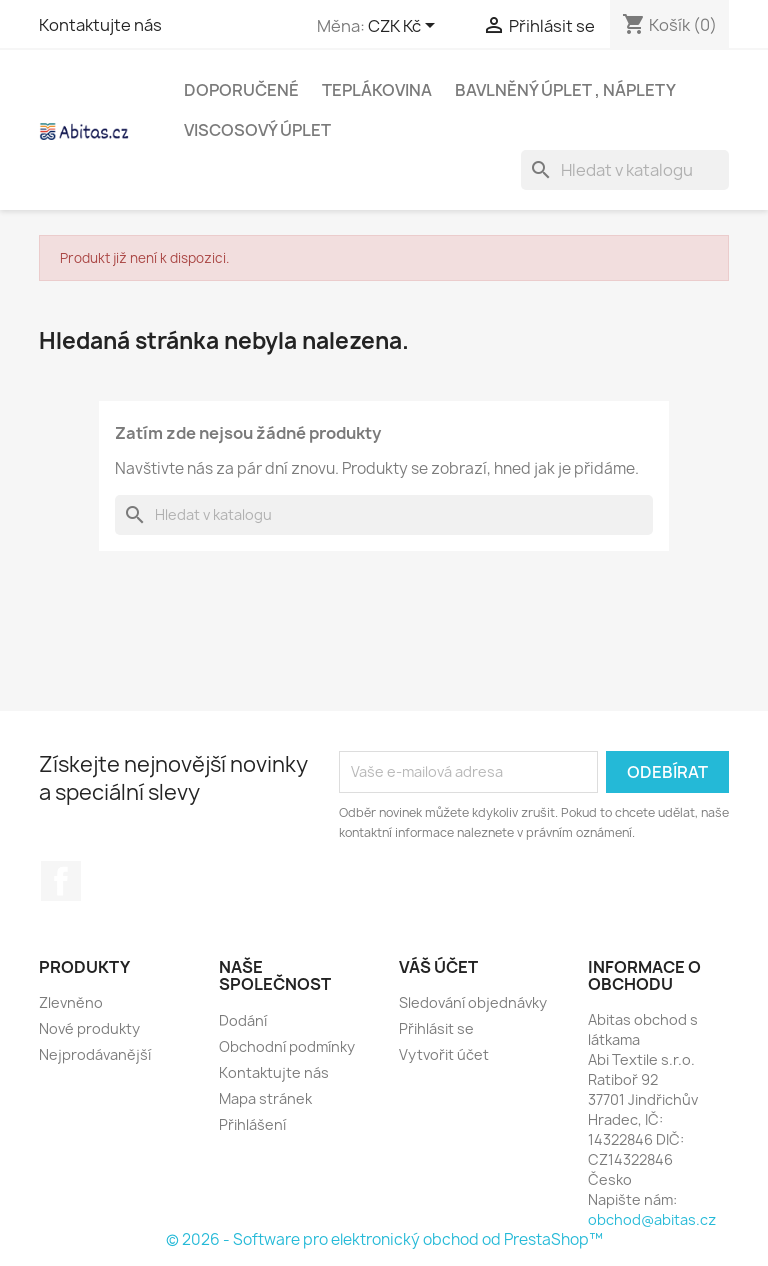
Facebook (61, 881)
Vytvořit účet (444, 1054)
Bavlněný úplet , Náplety (565, 90)
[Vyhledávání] (625, 170)
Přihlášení (252, 1124)
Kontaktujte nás (100, 25)
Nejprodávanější (95, 1054)
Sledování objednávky (473, 1002)
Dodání (243, 1020)
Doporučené (241, 90)
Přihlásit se (436, 1028)
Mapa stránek (265, 1098)
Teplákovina (377, 90)
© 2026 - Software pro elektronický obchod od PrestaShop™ (384, 1239)
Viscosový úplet (257, 130)
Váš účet (438, 967)
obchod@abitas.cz (652, 1219)
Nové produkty (89, 1028)
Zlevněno (71, 1002)
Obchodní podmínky (287, 1046)
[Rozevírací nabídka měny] (405, 27)
